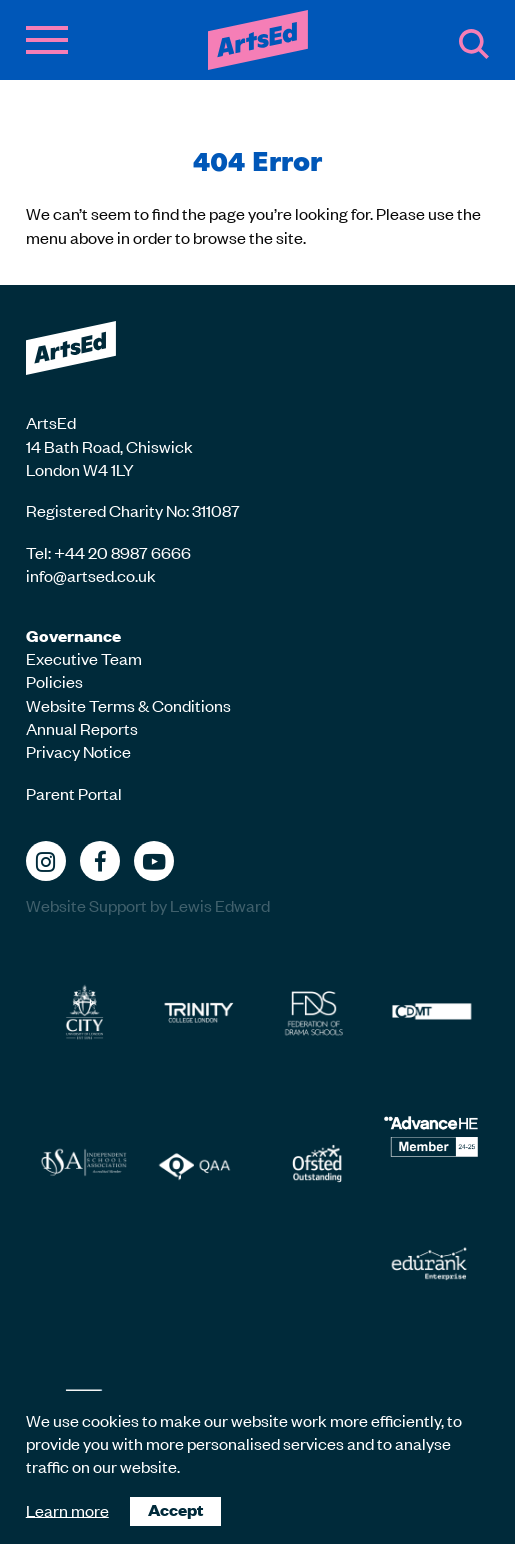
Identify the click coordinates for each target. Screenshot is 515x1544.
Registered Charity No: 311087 (133, 510)
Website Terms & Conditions (128, 705)
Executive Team (84, 658)
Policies (54, 681)
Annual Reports (82, 728)
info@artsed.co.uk (91, 575)
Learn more (67, 1509)
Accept (175, 1509)
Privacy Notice (78, 751)
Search (474, 44)
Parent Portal (74, 793)
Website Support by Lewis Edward (148, 905)
